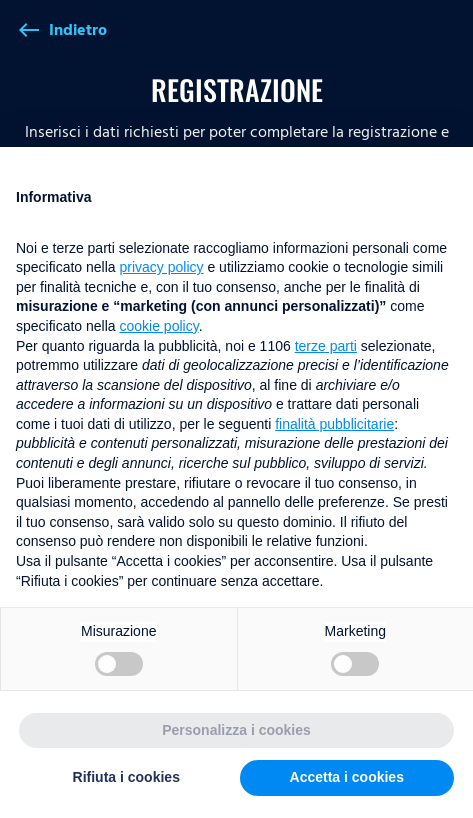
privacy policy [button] (162, 267)
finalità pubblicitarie (334, 424)
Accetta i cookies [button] (347, 777)
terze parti (326, 346)
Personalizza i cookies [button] (236, 730)
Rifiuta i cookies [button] (126, 777)
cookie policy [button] (159, 326)
